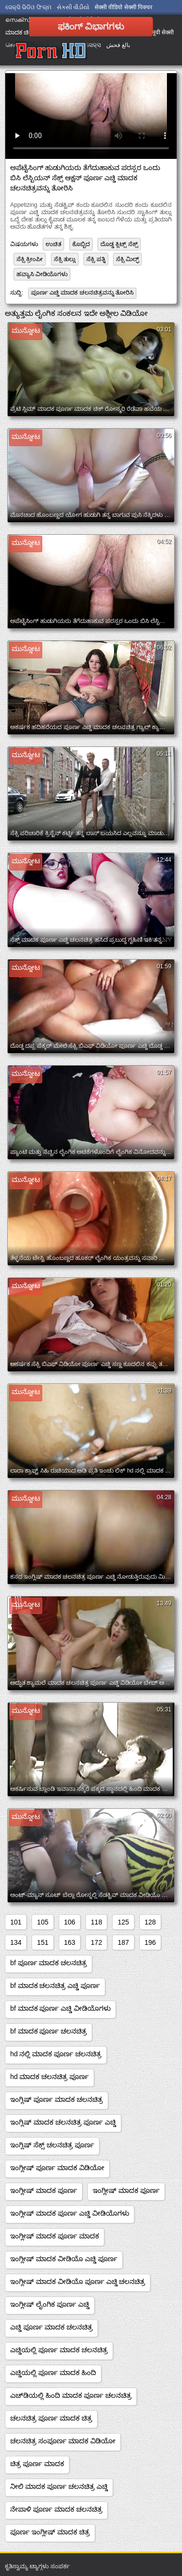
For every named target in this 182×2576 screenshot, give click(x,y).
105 (42, 1922)
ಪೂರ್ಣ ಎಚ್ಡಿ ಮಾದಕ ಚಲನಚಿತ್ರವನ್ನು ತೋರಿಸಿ (82, 292)
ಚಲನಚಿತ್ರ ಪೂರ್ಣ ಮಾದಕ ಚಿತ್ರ (51, 2418)
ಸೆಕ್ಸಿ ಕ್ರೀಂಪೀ (30, 259)
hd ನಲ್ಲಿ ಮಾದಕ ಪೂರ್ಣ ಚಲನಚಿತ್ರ (55, 2054)
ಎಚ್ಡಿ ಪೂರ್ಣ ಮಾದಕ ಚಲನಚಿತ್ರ (51, 2327)
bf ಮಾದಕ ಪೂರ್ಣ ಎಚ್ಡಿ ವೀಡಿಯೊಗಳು (60, 2008)
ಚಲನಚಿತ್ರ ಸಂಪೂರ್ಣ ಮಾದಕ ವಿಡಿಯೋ (63, 2441)
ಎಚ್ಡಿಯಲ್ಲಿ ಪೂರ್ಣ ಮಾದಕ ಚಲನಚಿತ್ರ (59, 2350)
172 (96, 1942)
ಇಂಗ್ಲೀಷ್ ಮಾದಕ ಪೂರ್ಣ (43, 2190)
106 (69, 1922)
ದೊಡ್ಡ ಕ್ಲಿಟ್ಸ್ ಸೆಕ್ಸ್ (119, 244)
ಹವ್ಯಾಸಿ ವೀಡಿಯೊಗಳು (42, 274)
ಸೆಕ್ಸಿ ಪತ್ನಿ (95, 259)
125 (123, 1922)
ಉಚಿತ (53, 244)
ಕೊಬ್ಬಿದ (81, 244)
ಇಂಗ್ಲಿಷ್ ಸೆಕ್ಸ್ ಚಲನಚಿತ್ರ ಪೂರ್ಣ (52, 2145)
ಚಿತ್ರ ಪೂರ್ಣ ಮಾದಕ (37, 2463)
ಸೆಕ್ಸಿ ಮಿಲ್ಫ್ (127, 259)
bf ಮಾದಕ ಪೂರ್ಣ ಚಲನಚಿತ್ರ (48, 2031)
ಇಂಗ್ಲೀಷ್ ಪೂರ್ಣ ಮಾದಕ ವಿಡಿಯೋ (57, 2168)
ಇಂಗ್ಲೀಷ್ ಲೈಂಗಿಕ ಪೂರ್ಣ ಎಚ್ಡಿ (49, 2304)
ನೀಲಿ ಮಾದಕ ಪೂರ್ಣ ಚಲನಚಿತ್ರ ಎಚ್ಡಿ (59, 2486)
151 (42, 1942)
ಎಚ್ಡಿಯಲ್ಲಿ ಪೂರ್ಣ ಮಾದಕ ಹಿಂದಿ (53, 2372)
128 (150, 1922)
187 (123, 1942)
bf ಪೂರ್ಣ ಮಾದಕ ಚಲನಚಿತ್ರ (48, 1963)
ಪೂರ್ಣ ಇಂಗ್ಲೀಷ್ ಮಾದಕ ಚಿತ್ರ (50, 2532)
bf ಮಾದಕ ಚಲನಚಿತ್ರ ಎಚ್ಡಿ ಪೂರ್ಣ (55, 1985)
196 (150, 1942)
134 (15, 1942)
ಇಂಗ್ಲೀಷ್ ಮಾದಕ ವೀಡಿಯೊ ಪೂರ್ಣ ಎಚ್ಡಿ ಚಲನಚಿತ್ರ (77, 2281)
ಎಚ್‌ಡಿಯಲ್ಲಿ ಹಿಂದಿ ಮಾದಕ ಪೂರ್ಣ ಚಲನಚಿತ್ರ (71, 2395)
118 (96, 1922)
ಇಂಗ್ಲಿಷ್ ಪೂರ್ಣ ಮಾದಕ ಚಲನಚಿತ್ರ (56, 2099)
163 (69, 1942)
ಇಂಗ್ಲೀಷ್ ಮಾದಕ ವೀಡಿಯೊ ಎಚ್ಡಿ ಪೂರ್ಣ (63, 2259)
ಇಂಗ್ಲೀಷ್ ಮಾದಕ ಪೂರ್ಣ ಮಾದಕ (54, 2236)
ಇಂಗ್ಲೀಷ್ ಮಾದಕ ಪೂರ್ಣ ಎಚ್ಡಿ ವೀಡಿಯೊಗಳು (69, 2213)
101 (15, 1922)
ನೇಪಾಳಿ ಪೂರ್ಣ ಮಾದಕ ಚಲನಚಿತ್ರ (56, 2509)
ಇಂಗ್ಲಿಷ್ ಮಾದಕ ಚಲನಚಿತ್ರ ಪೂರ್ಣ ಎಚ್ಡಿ (63, 2122)
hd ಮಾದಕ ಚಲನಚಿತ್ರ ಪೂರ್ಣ (49, 2076)
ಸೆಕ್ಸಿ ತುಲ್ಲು (65, 259)
